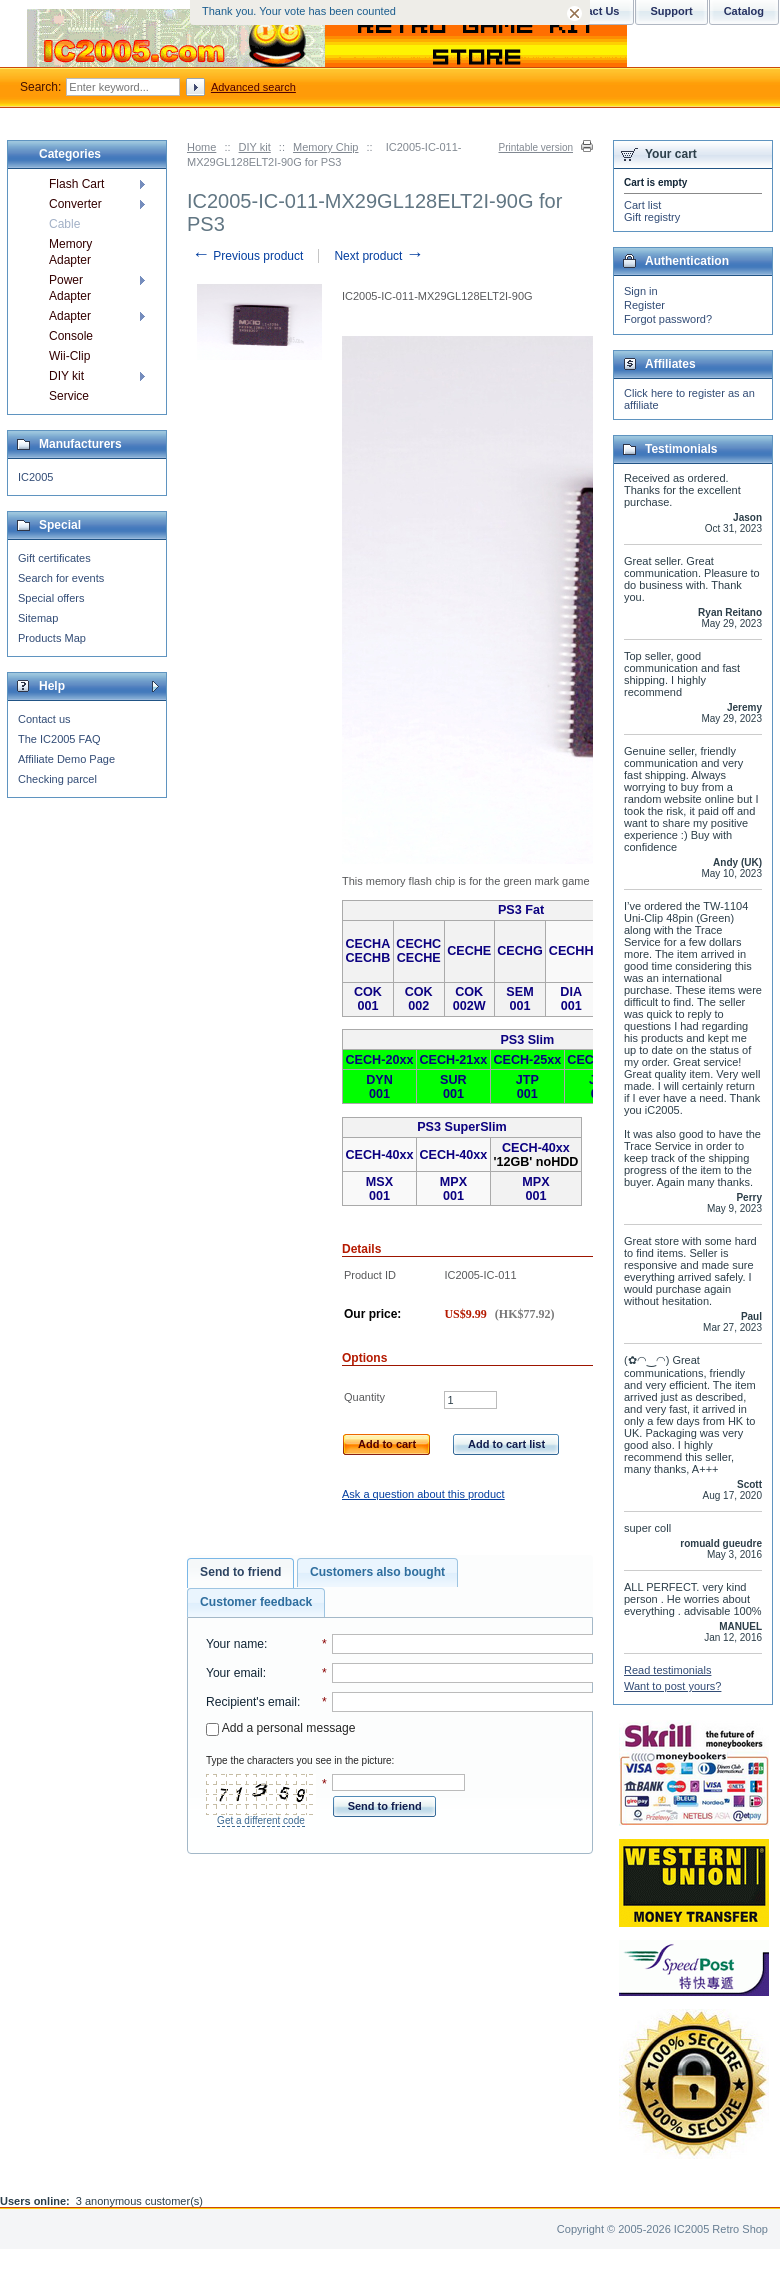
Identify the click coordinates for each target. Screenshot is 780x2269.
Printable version (536, 147)
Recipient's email (251, 1702)
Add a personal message (280, 1728)
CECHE (419, 958)
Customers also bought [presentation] (377, 1572)
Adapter (70, 316)
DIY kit (255, 147)
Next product (378, 256)
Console (71, 336)
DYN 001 (379, 1087)
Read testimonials (667, 1670)
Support (671, 11)
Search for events (61, 578)
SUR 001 (453, 1087)
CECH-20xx (380, 1060)
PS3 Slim (527, 1040)
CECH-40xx (380, 1155)
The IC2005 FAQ (59, 739)
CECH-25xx (527, 1060)
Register (644, 305)
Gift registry (652, 217)
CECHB (368, 958)
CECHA (368, 944)
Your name (235, 1644)
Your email (234, 1673)
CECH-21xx (453, 1060)
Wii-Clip (69, 356)
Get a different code (261, 1820)
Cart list (642, 205)
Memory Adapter (70, 252)
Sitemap (38, 618)
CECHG (519, 951)
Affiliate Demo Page (66, 759)
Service (69, 396)
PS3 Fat (521, 910)
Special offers (51, 598)
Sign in (641, 291)
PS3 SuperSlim (462, 1127)
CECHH (571, 951)
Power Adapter (70, 288)
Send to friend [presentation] (240, 1572)
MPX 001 (453, 1189)
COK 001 (368, 999)
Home (201, 147)
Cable (64, 224)
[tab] (240, 1573)
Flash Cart (76, 184)
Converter (75, 204)
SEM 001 (519, 999)
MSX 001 (379, 1189)
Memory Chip (325, 147)
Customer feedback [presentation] (256, 1602)
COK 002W (469, 999)
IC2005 (35, 477)
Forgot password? (668, 319)
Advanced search (253, 87)
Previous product (247, 256)
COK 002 (419, 999)
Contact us (44, 719)
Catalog (744, 11)
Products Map (52, 638)
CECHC (418, 944)
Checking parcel (57, 779)
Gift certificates (54, 558)
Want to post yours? (672, 1686)
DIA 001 (571, 999)
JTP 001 (527, 1087)
